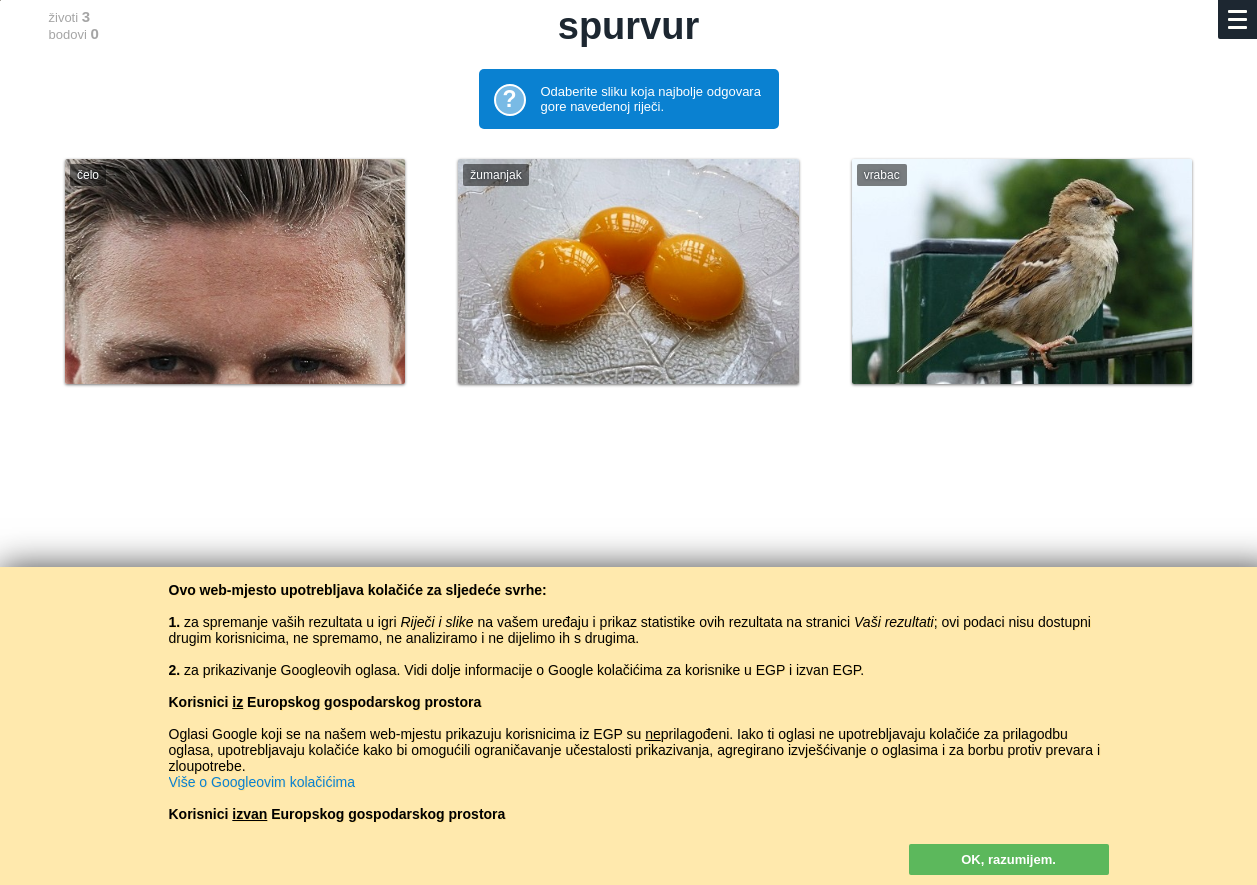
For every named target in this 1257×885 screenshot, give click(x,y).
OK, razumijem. (1008, 859)
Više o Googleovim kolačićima (262, 782)
